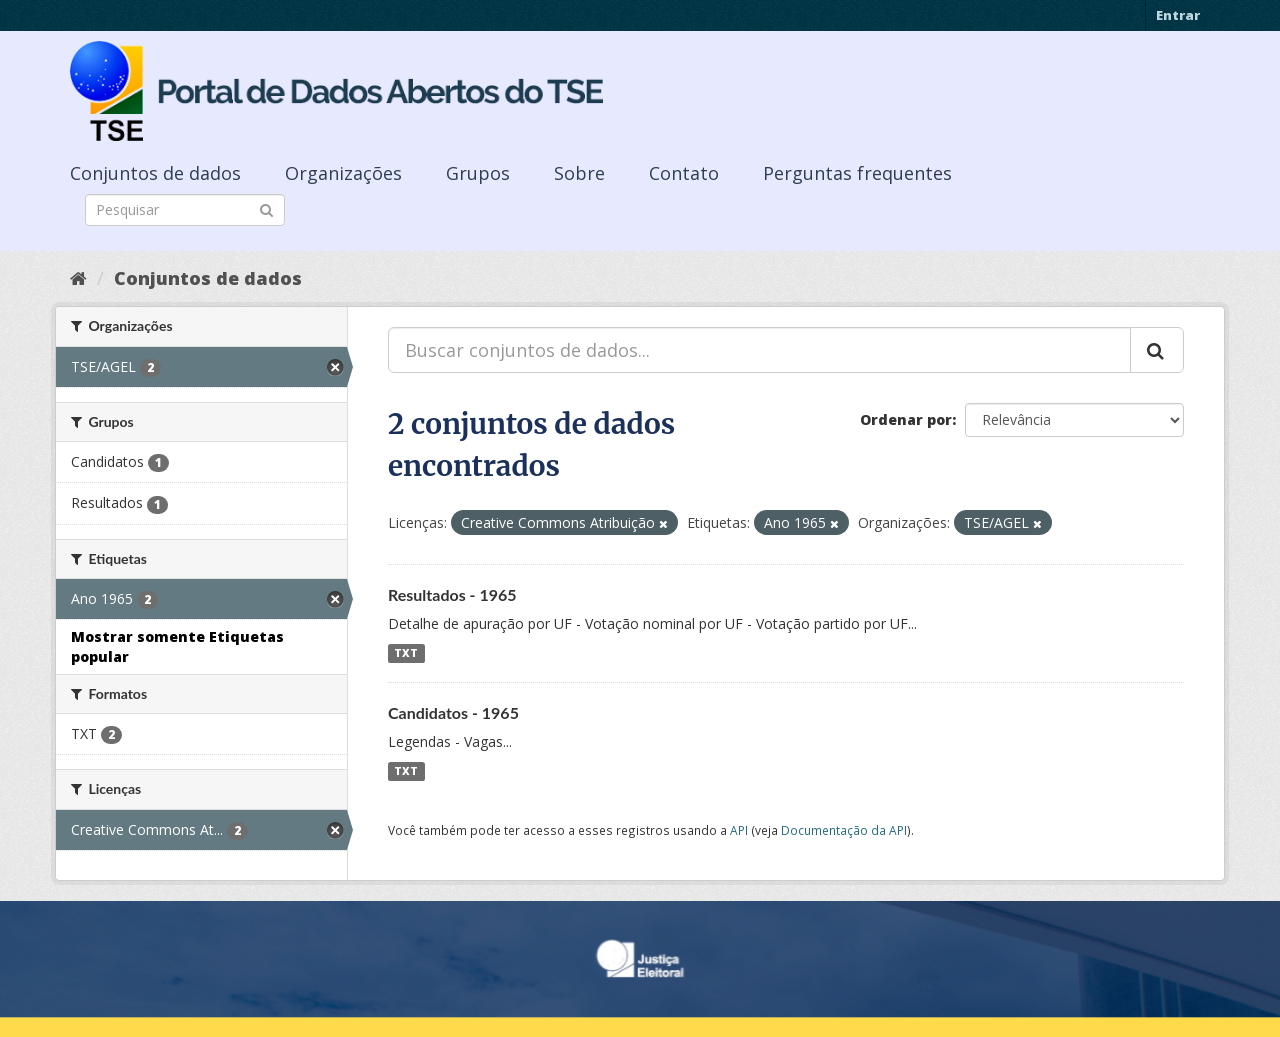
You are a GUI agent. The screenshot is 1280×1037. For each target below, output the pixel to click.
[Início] (78, 278)
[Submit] (266, 208)
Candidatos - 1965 (453, 712)
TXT (406, 653)
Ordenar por (906, 419)
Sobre (579, 173)
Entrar (1178, 15)
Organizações (343, 173)
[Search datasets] (185, 210)
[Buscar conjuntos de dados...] (759, 350)
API (739, 830)
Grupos (478, 173)
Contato (684, 173)
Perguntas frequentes (857, 173)
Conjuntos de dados (155, 173)
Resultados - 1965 (452, 594)
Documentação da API (844, 830)
